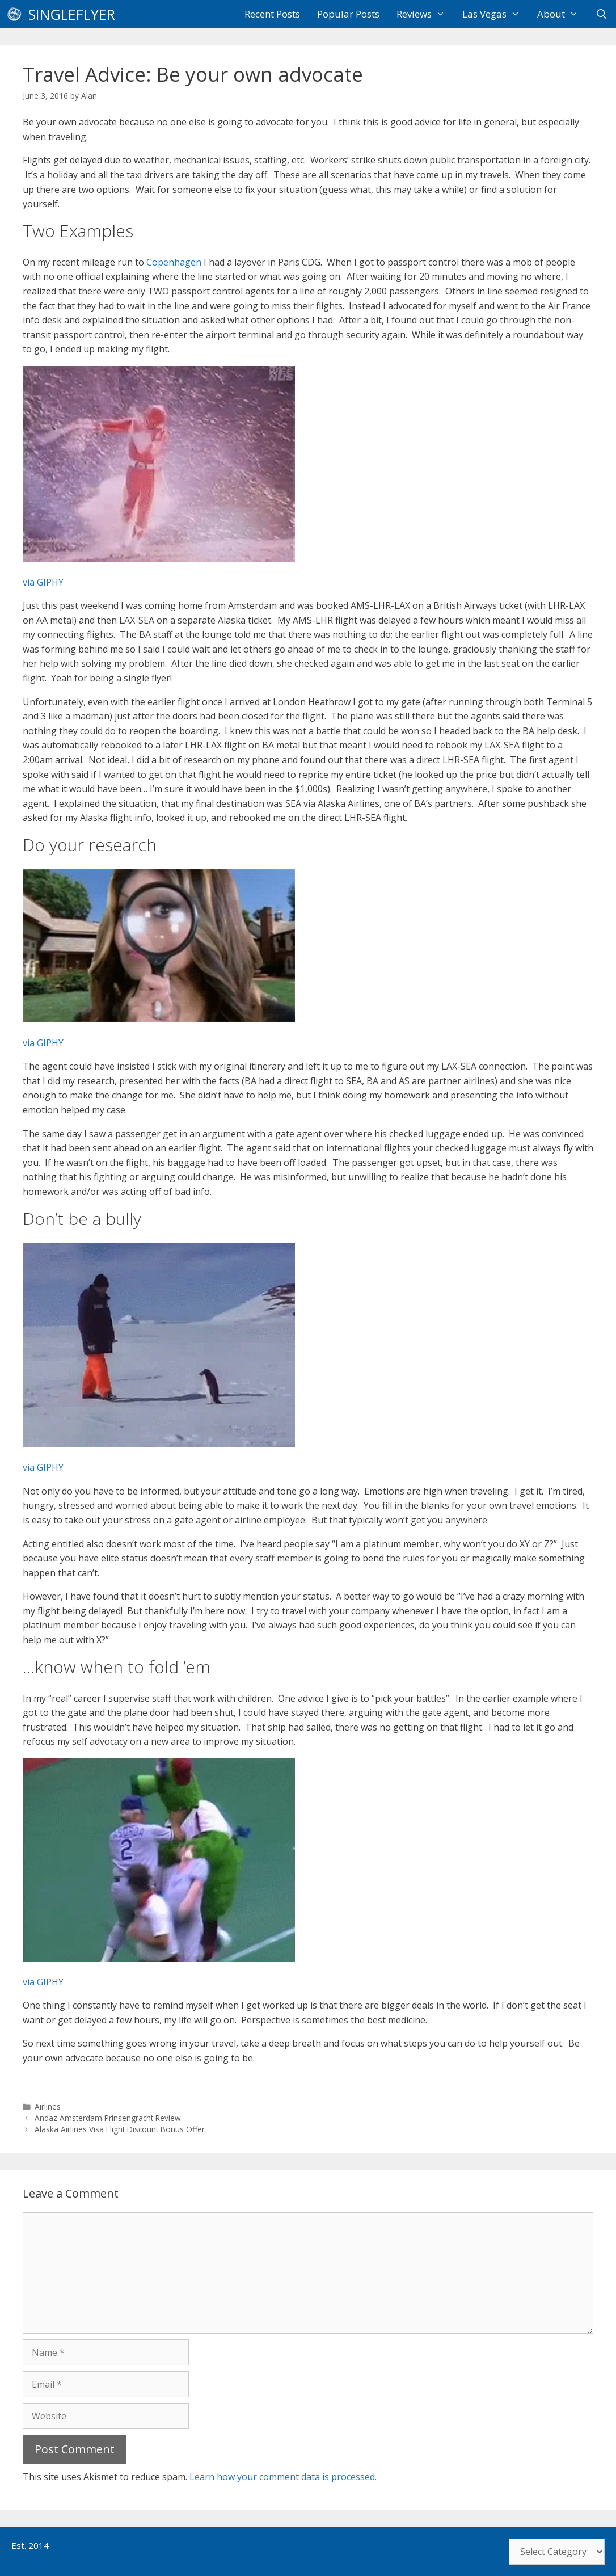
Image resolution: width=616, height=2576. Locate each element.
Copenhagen (173, 262)
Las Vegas (495, 14)
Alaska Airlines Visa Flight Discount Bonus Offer (120, 2129)
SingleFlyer (71, 14)
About (562, 14)
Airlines (48, 2106)
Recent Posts (272, 13)
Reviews (425, 14)
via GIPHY (43, 582)
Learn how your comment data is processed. (283, 2476)
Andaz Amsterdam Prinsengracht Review (108, 2117)
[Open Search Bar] (601, 14)
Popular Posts (348, 13)
